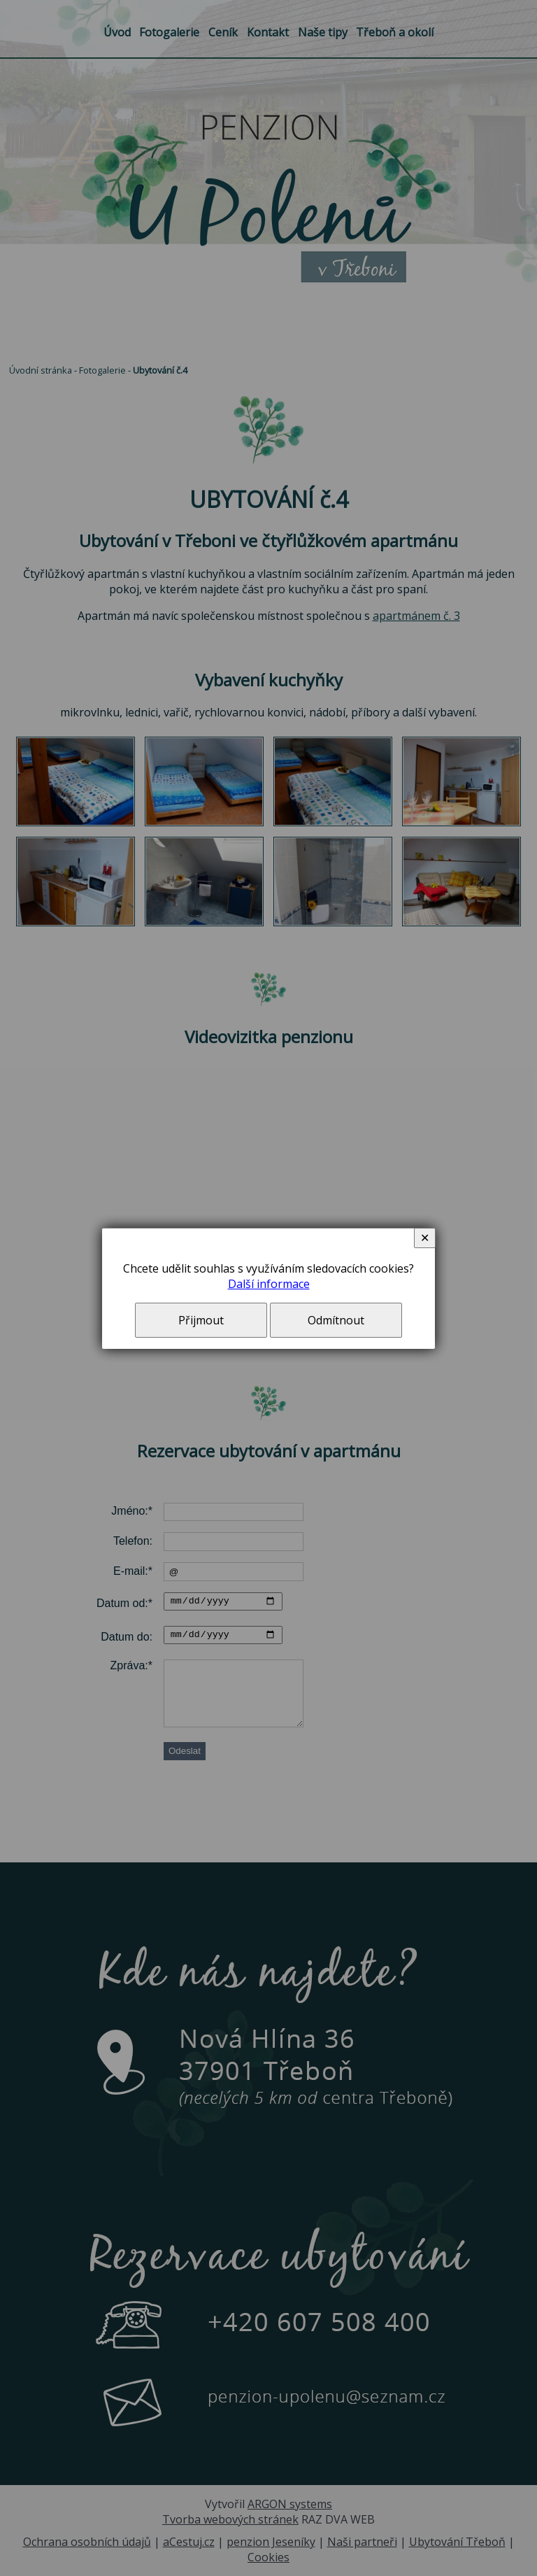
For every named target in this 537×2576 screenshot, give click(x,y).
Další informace (269, 1283)
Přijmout (201, 1320)
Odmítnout (336, 1320)
